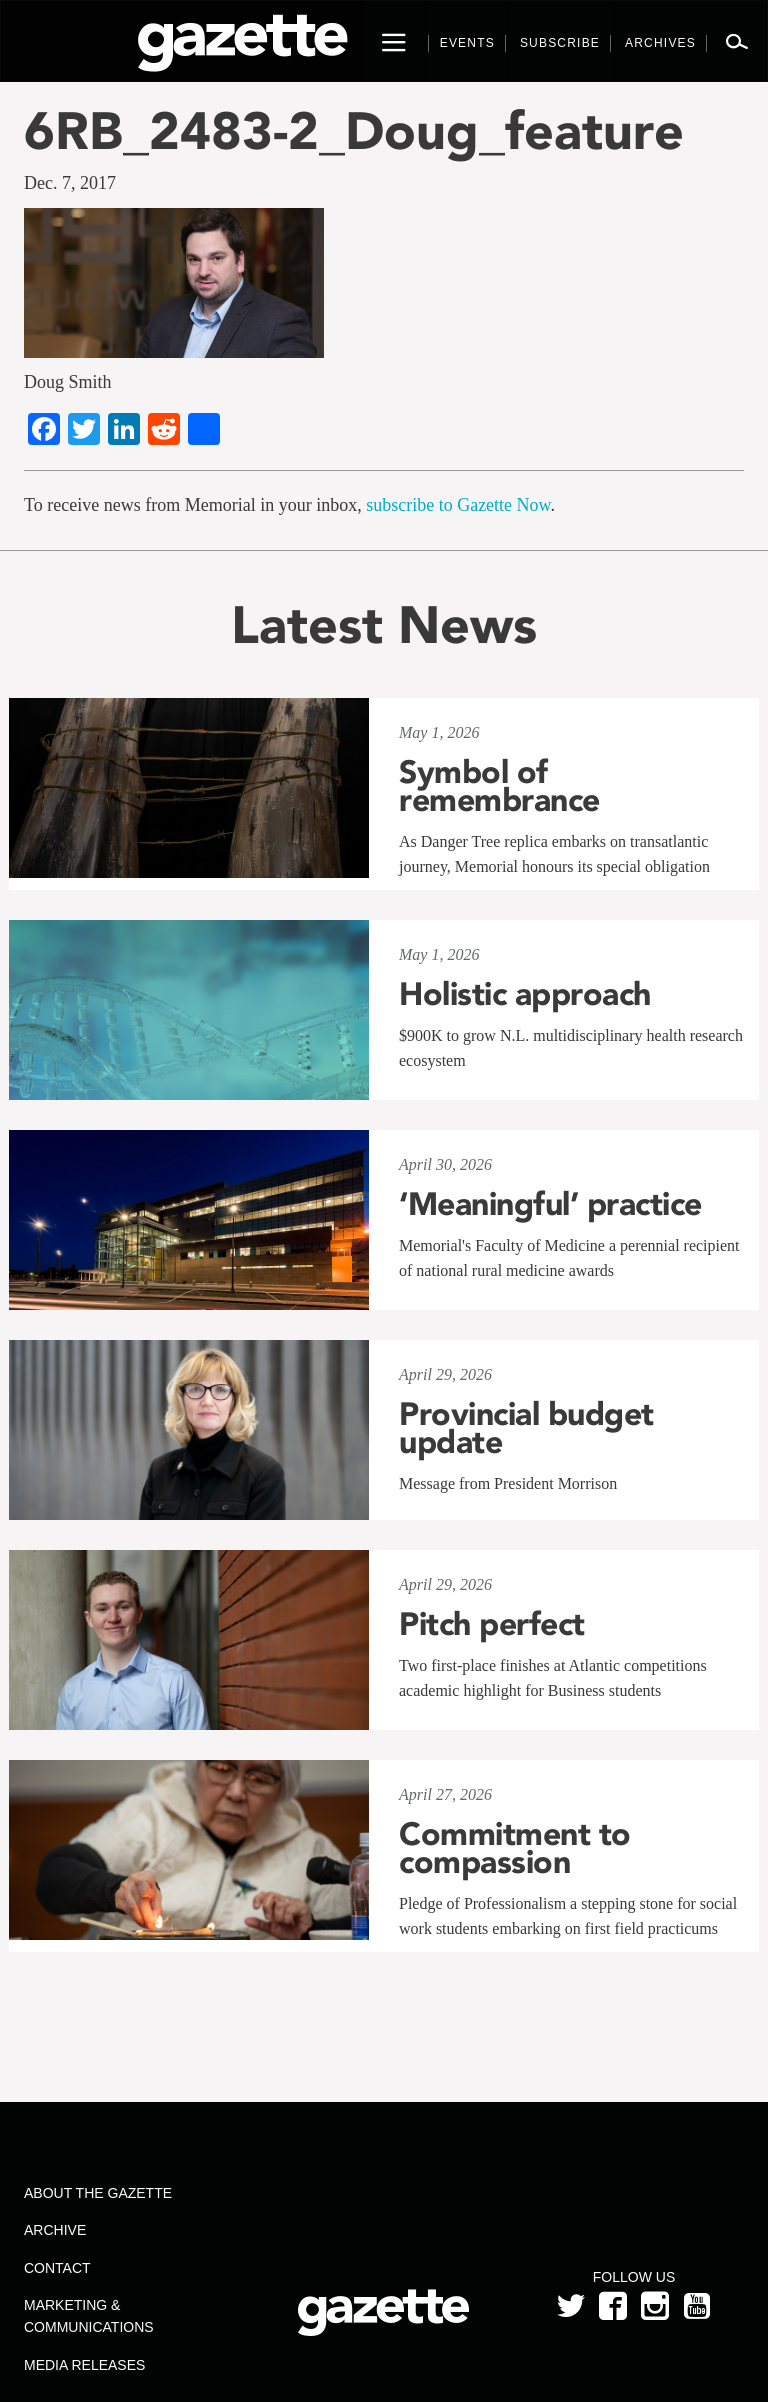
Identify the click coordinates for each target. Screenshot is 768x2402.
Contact (57, 2268)
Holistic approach (525, 994)
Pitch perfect (492, 1624)
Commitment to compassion (515, 1848)
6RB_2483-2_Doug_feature (354, 130)
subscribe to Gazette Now (458, 505)
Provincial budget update (526, 1428)
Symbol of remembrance (499, 786)
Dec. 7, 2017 (70, 183)
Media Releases (84, 2365)
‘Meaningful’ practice (550, 1204)
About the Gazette (98, 2193)
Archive (55, 2230)
